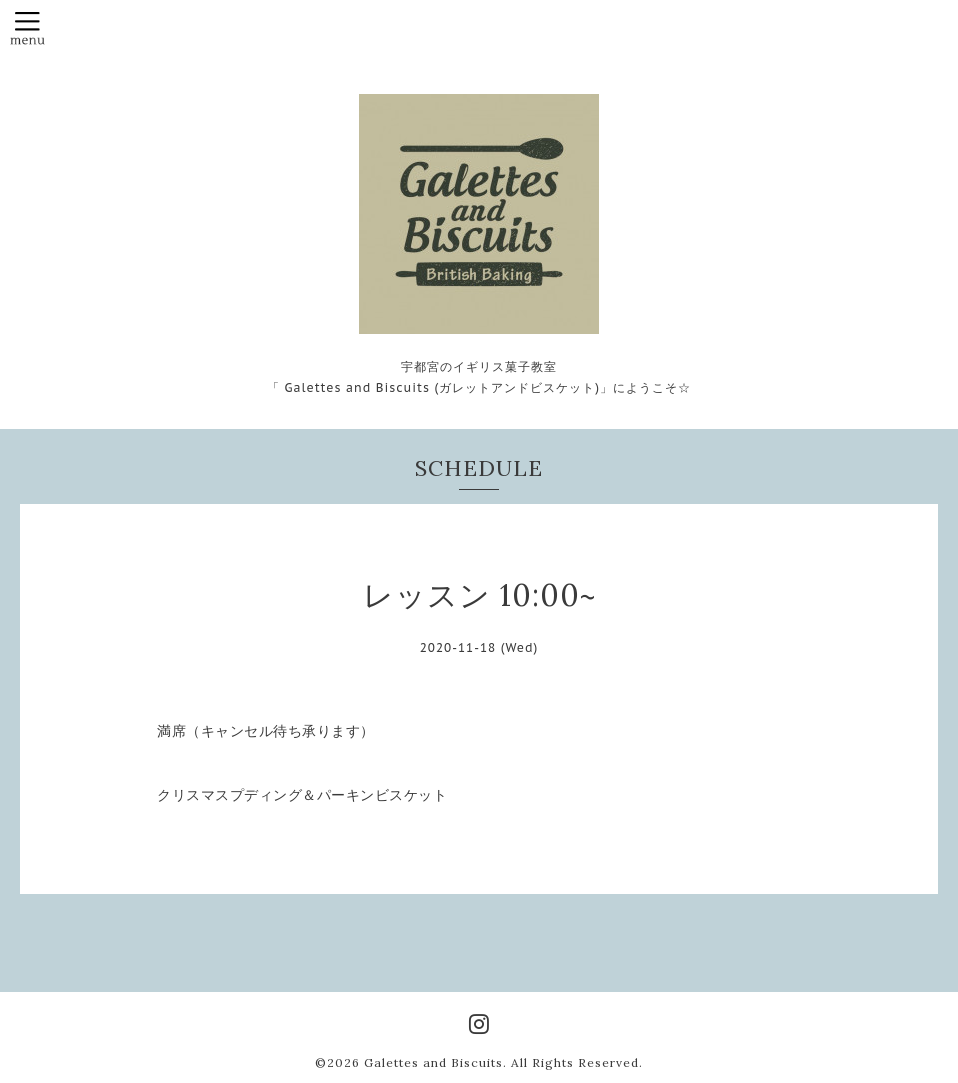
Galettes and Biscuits (433, 1062)
